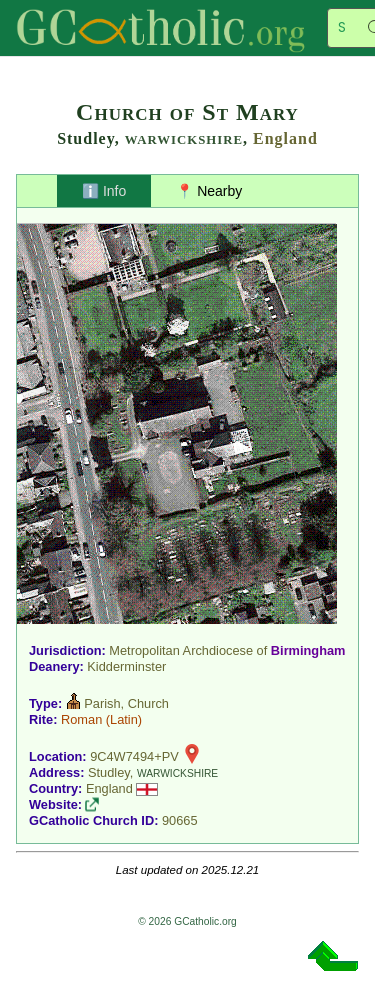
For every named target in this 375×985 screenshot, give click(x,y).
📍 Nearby (209, 191)
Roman (81, 719)
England (285, 138)
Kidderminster (126, 666)
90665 (180, 820)
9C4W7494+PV (134, 756)
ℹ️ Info (104, 191)
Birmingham (308, 650)
